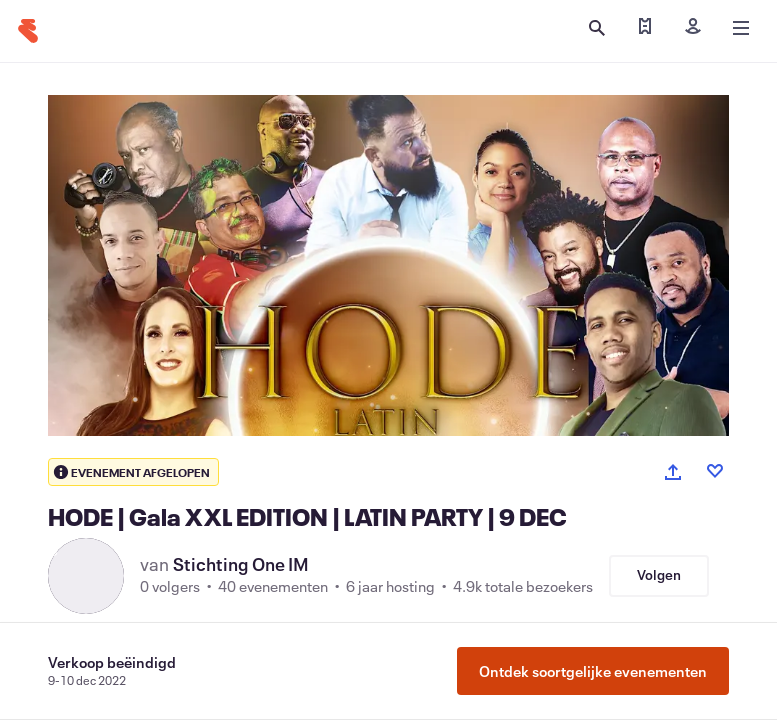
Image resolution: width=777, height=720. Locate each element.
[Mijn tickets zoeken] (645, 28)
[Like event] (715, 471)
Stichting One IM (241, 564)
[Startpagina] (28, 31)
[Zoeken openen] (597, 28)
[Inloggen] (693, 28)
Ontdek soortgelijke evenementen (593, 671)
